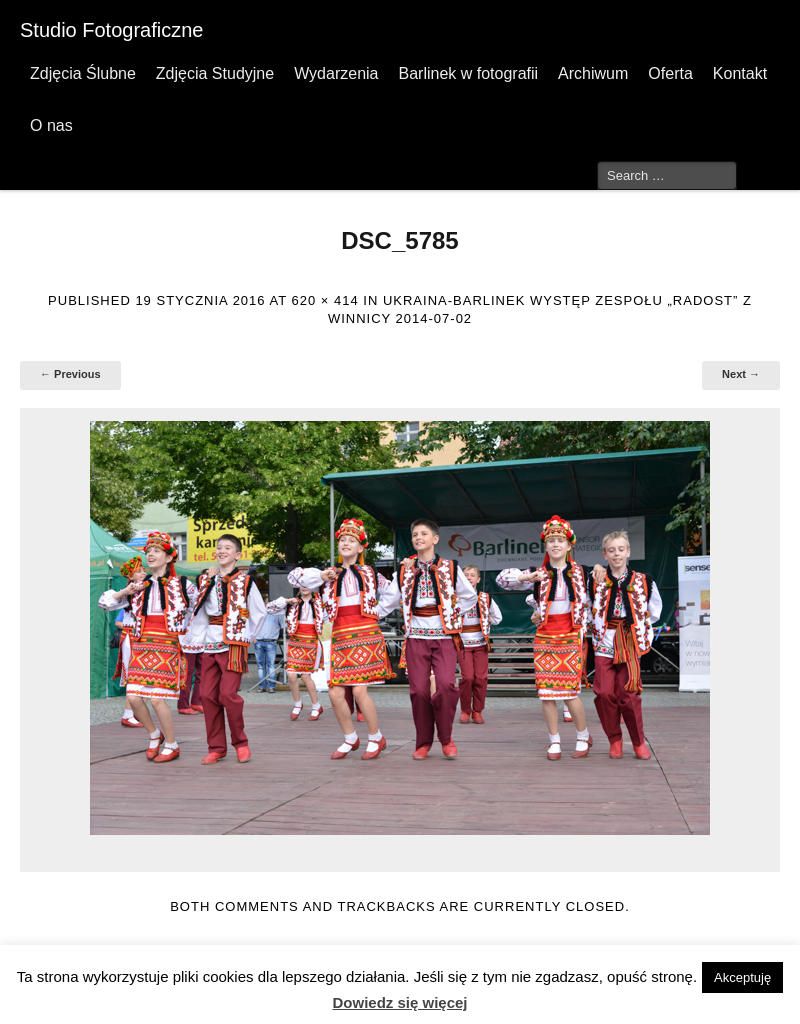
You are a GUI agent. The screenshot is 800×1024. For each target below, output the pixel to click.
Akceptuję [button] (742, 977)
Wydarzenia (336, 73)
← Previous (70, 374)
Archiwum (593, 73)
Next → (741, 374)
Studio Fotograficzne (111, 30)
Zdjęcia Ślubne (83, 73)
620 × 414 (324, 300)
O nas (51, 125)
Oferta (670, 73)
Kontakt (740, 73)
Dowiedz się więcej (399, 1002)
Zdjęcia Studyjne (215, 73)
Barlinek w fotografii (468, 73)
